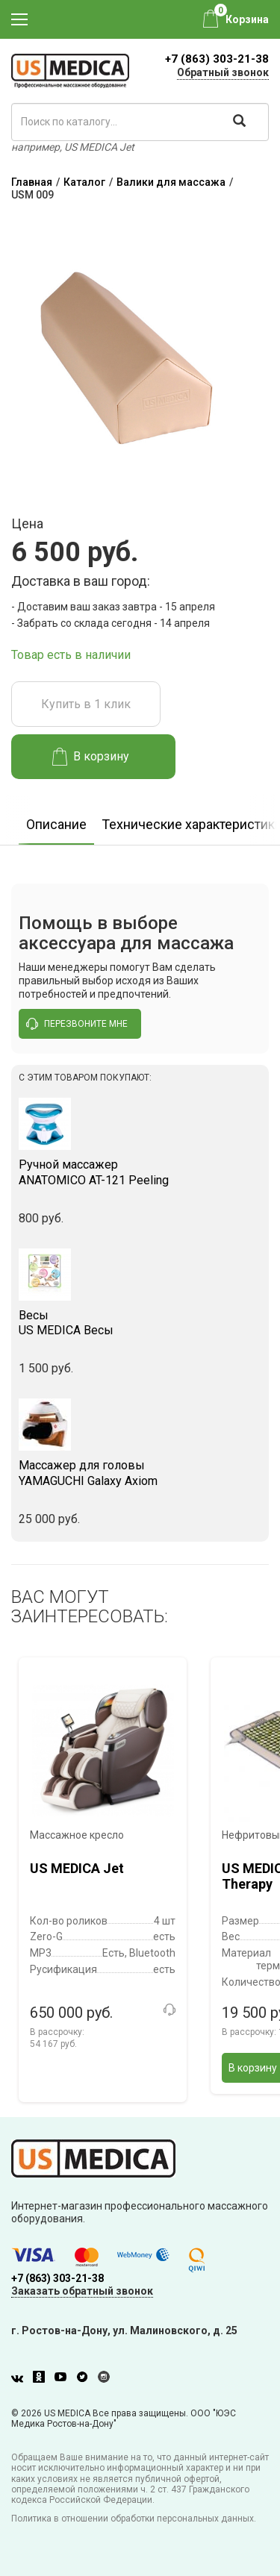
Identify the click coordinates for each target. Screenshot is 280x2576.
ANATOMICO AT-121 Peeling (140, 1172)
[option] (56, 819)
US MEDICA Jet (77, 1868)
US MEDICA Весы (140, 1323)
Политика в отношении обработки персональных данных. (133, 2518)
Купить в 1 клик (86, 704)
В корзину (90, 756)
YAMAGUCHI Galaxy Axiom (140, 1473)
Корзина (247, 19)
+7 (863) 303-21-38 (217, 59)
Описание (56, 824)
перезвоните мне (77, 1024)
